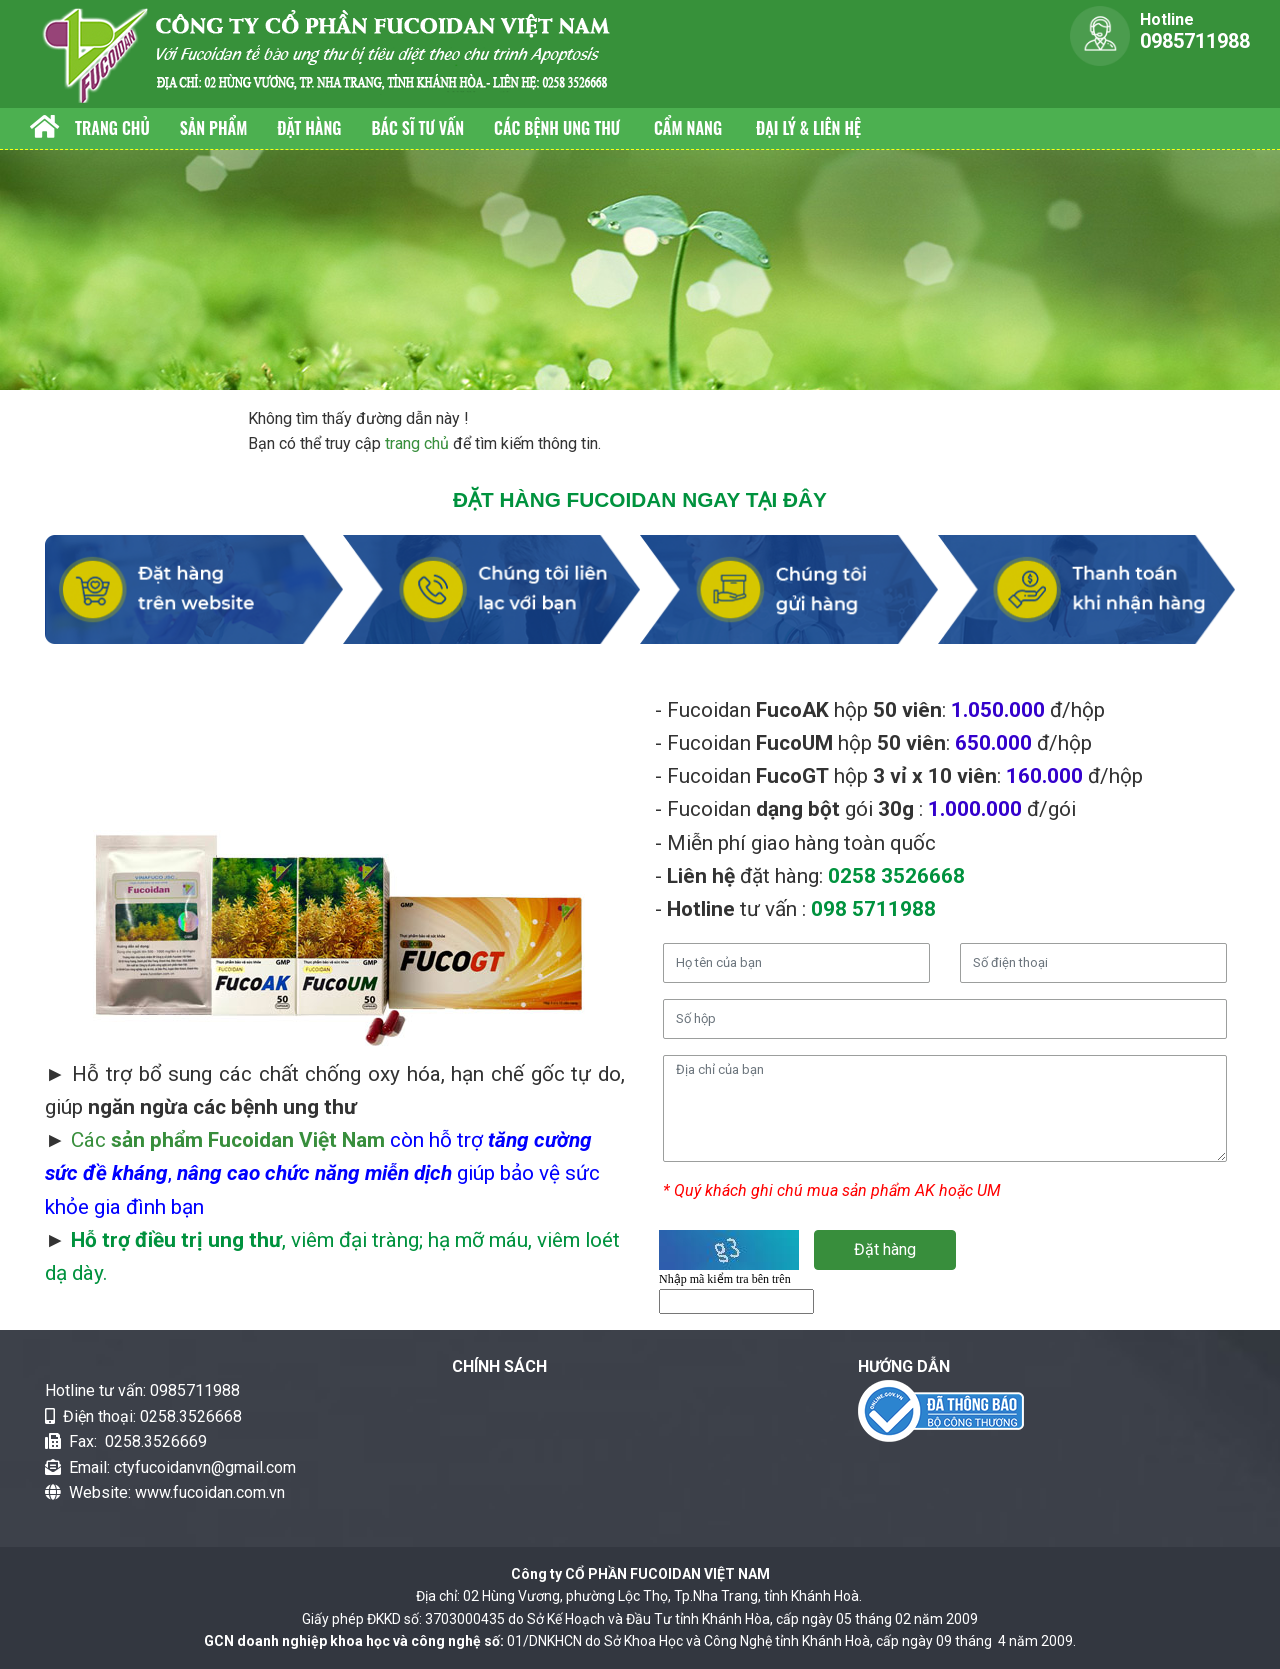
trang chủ (417, 443)
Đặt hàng (309, 128)
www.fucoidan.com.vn (210, 1492)
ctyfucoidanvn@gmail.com (205, 1467)
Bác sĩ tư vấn (417, 128)
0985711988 (195, 1390)
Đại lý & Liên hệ (808, 128)
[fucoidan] (330, 52)
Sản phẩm (214, 128)
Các (228, 1140)
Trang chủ (112, 128)
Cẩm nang (690, 128)
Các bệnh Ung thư (559, 128)
